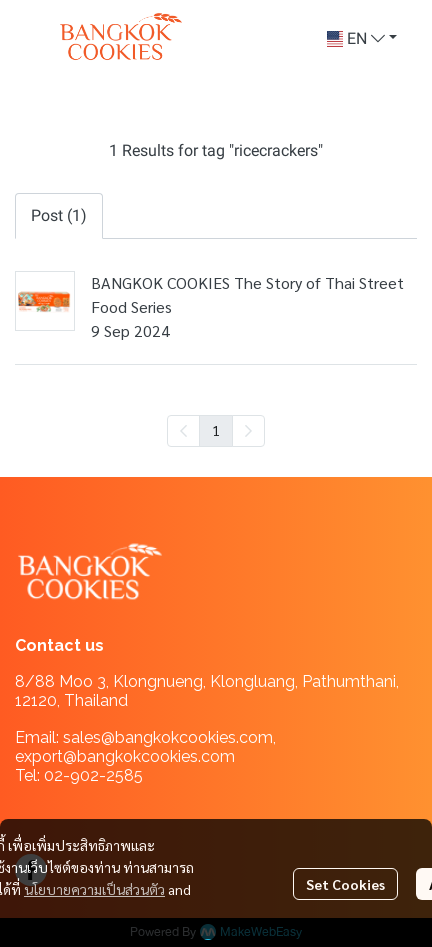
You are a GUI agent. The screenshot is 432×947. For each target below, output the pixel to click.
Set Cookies (345, 884)
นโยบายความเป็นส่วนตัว (94, 889)
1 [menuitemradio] (216, 430)
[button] (362, 39)
